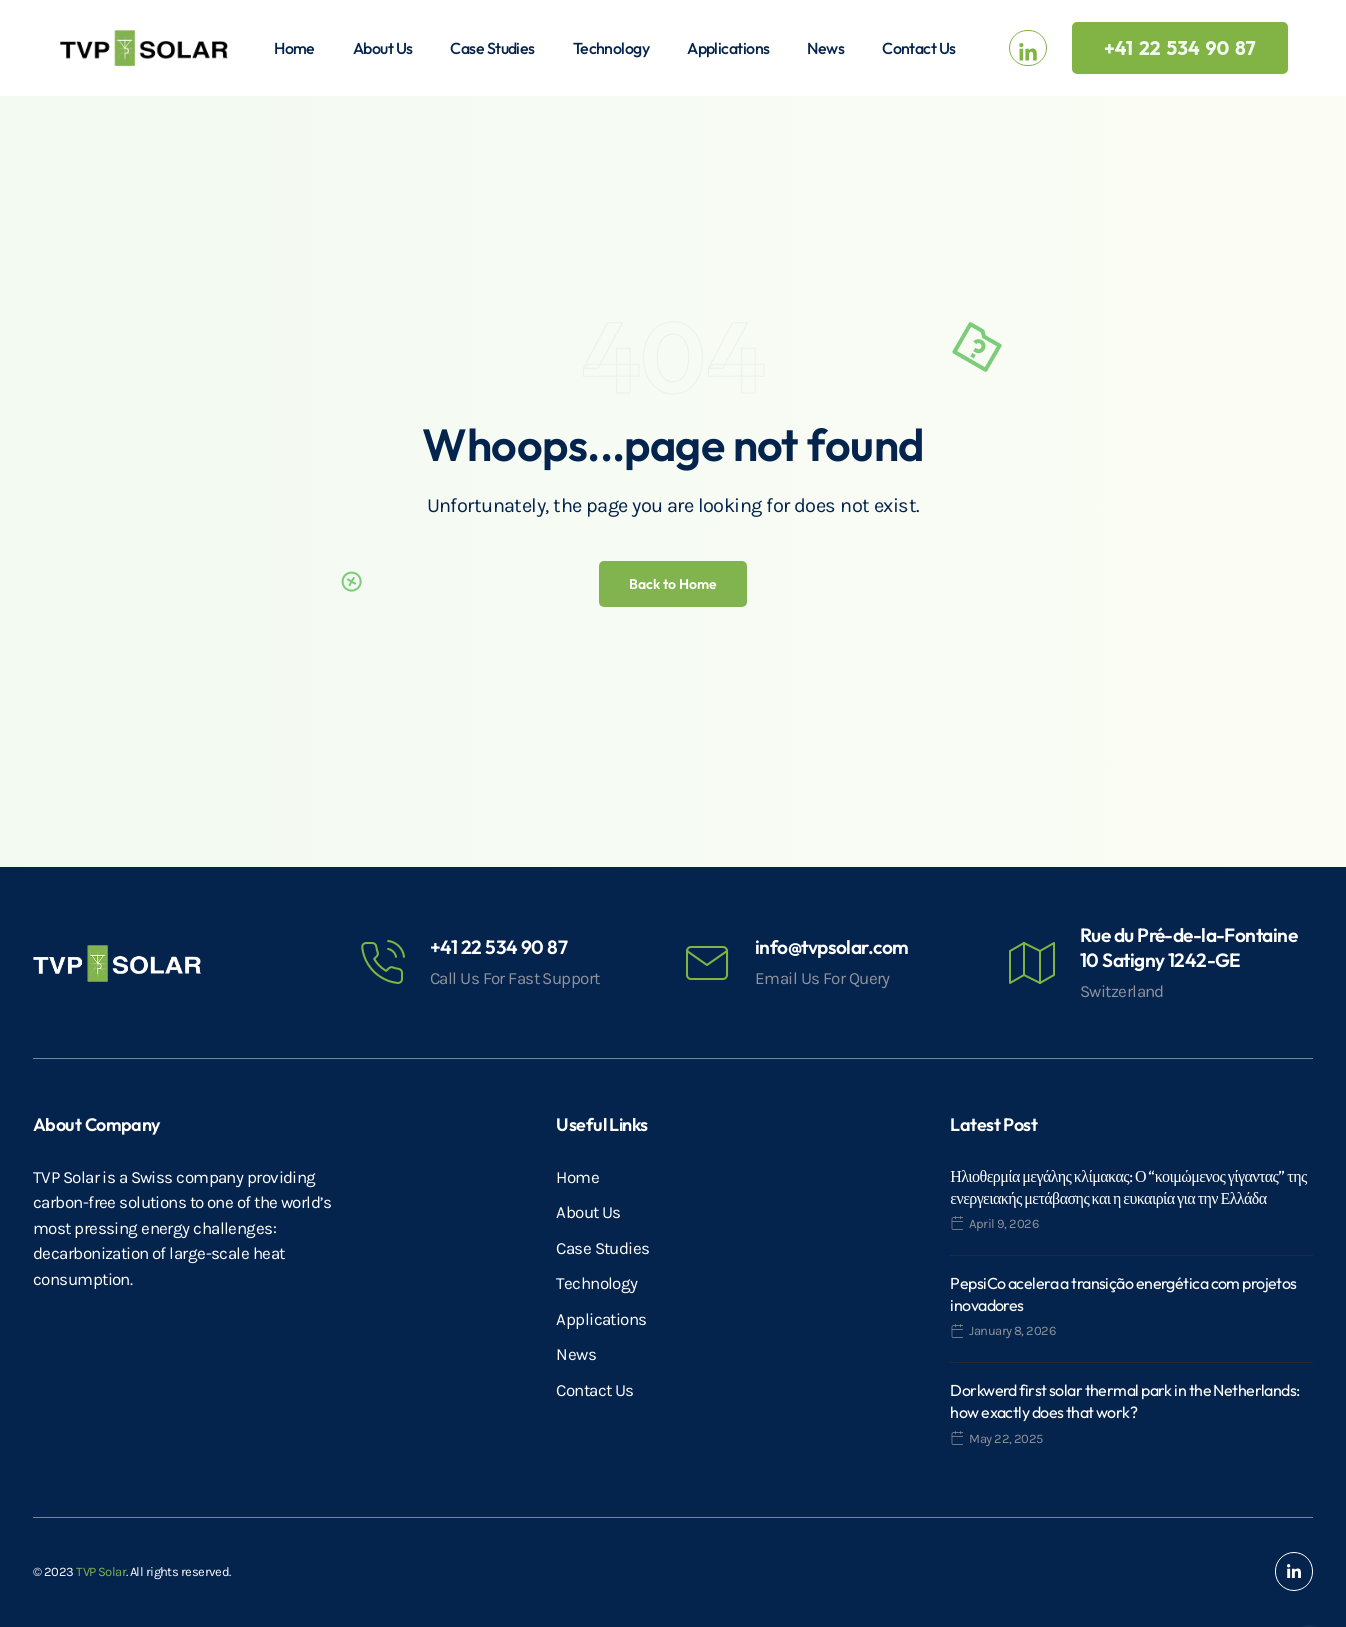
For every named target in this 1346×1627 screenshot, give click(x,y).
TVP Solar (101, 1571)
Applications (728, 48)
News (825, 48)
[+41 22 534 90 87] (382, 963)
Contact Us (918, 48)
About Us (383, 48)
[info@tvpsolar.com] (707, 963)
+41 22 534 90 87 (498, 947)
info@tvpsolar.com (831, 947)
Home (294, 48)
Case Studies (492, 48)
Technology (611, 48)
